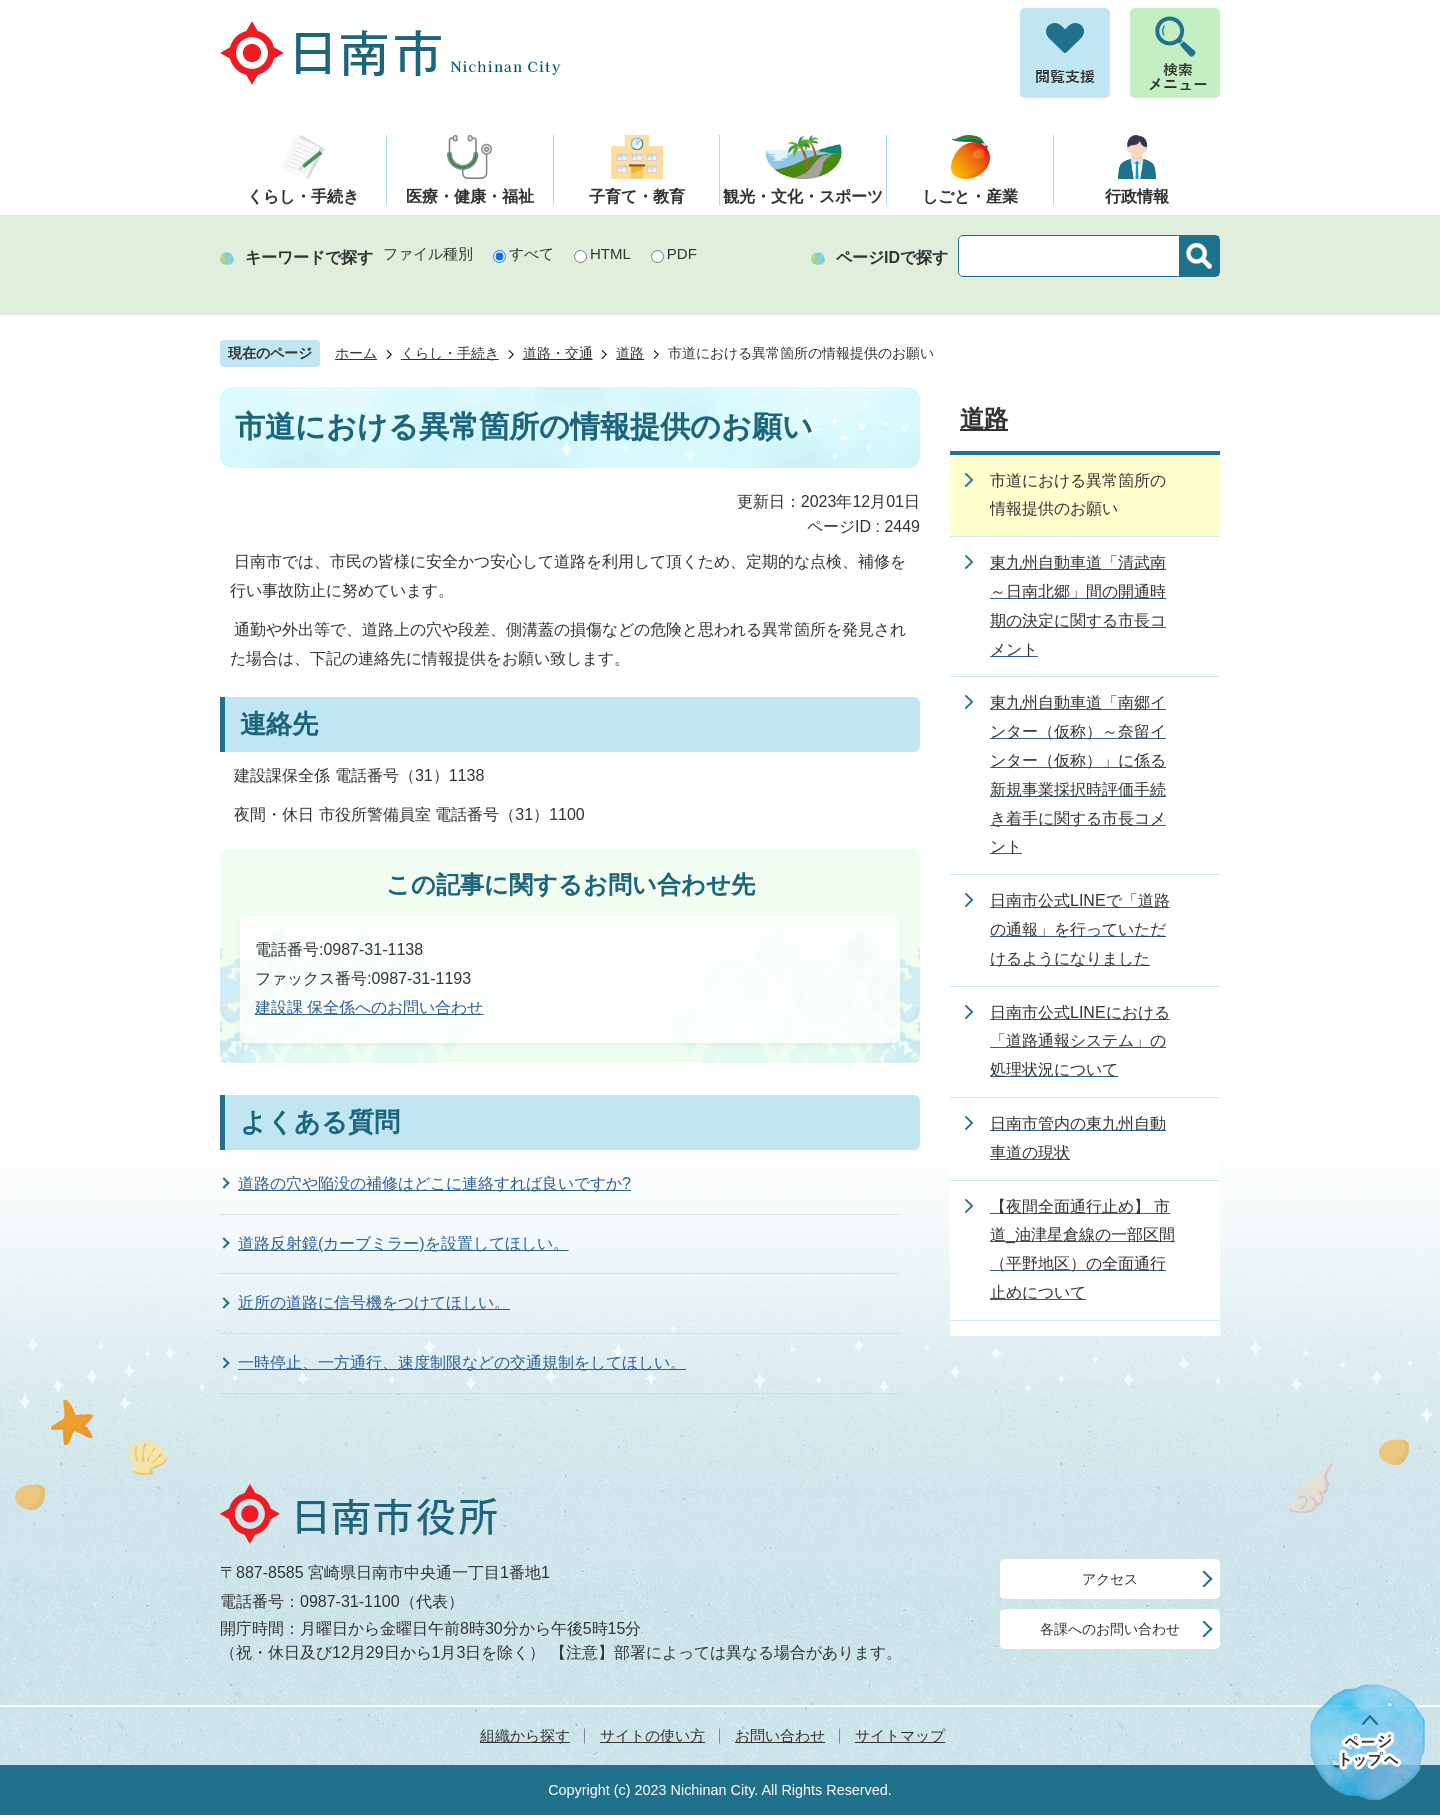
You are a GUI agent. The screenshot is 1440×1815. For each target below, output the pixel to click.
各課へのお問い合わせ (1110, 1629)
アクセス (1110, 1579)
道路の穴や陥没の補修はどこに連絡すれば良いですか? (434, 1183)
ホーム (356, 353)
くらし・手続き (450, 353)
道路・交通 (558, 353)
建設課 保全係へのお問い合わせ (369, 1007)
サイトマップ (900, 1735)
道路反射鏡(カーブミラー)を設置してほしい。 (403, 1243)
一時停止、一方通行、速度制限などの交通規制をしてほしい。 (462, 1362)
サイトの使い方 (652, 1735)
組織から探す (525, 1735)
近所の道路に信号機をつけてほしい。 (374, 1302)
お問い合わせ (780, 1735)
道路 (630, 353)
